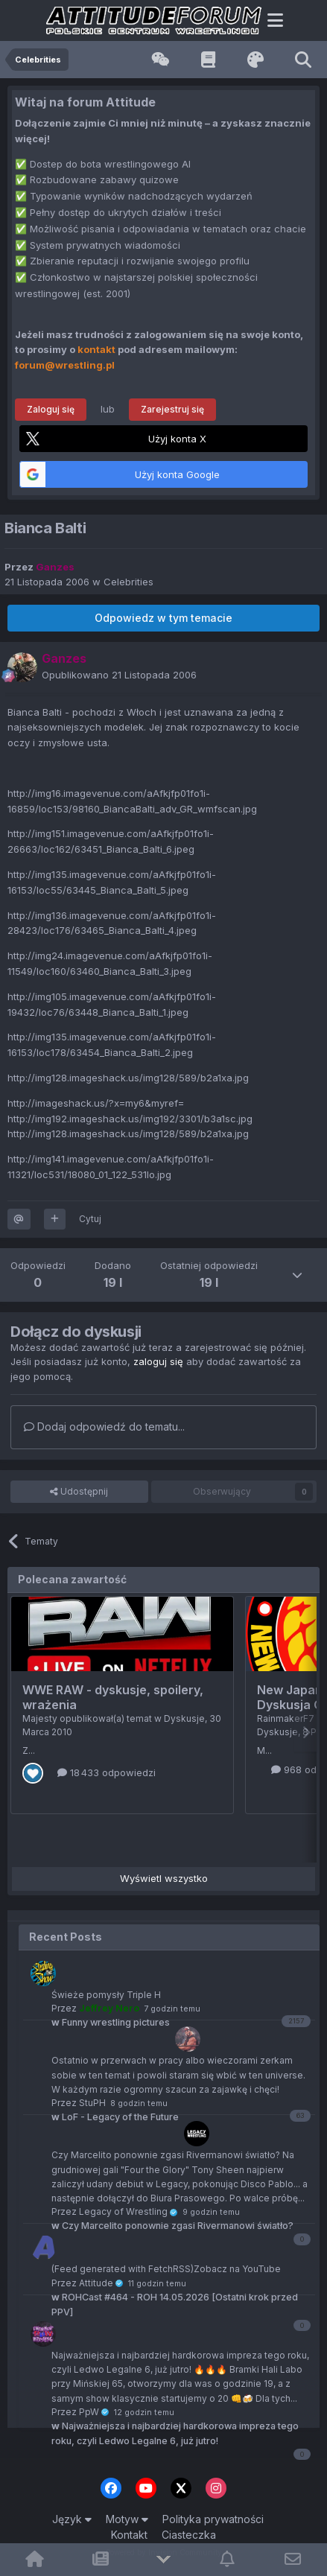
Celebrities (128, 582)
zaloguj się (158, 1361)
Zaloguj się (50, 409)
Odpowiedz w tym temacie (163, 617)
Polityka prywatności (213, 2519)
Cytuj (90, 1218)
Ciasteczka (189, 2534)
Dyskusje (184, 1718)
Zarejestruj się (172, 409)
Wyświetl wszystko (164, 1878)
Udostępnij (79, 1491)
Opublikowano (119, 675)
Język (72, 2519)
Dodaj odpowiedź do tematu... (104, 1426)
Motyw (127, 2519)
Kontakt (129, 2534)
